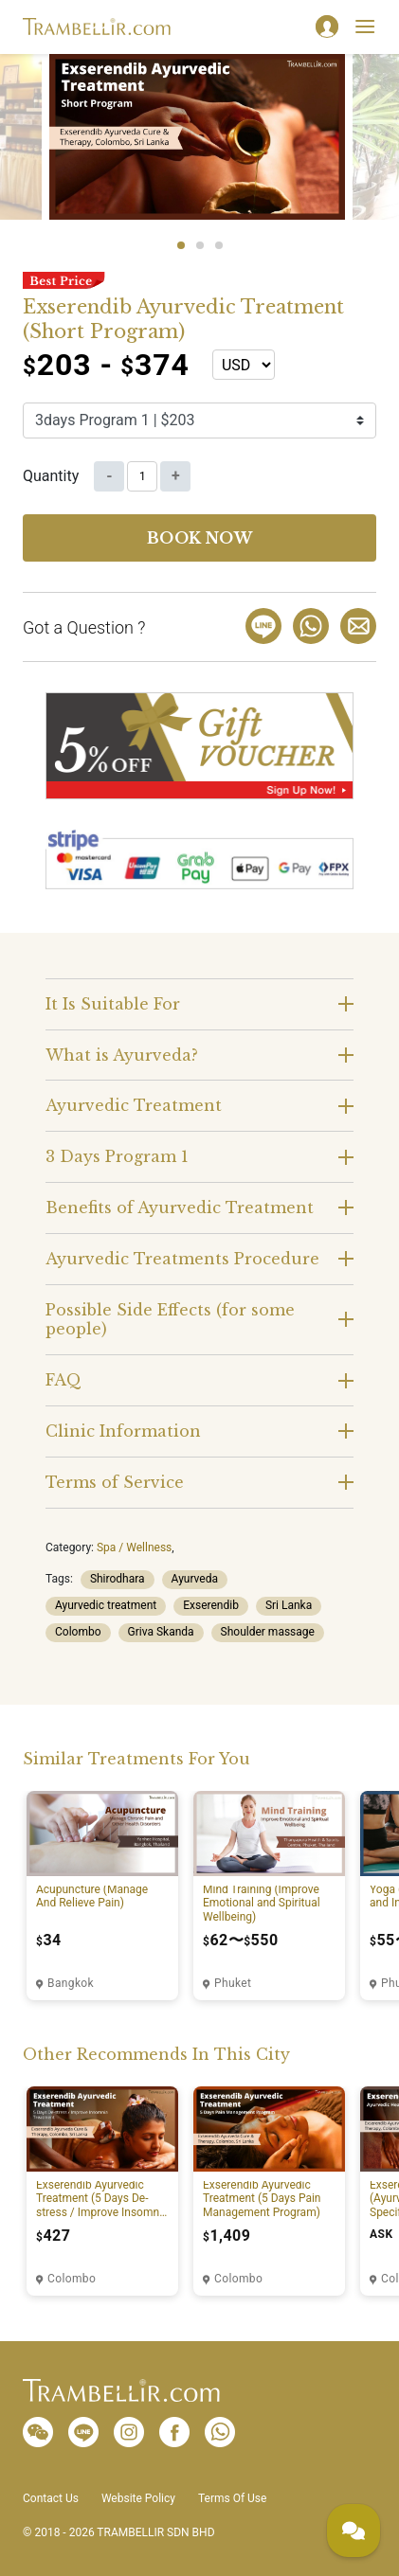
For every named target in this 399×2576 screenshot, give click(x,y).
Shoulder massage (268, 1631)
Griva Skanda (161, 1631)
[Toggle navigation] (365, 26)
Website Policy (138, 2498)
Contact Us (51, 2498)
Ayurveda (195, 1578)
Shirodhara (117, 1578)
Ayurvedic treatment (105, 1605)
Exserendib (211, 1605)
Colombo (78, 1631)
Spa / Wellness (134, 1547)
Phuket (232, 1983)
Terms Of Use (232, 2498)
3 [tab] (219, 245)
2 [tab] (200, 245)
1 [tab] (181, 245)
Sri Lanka (288, 1605)
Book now (200, 537)
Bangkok (70, 1983)
